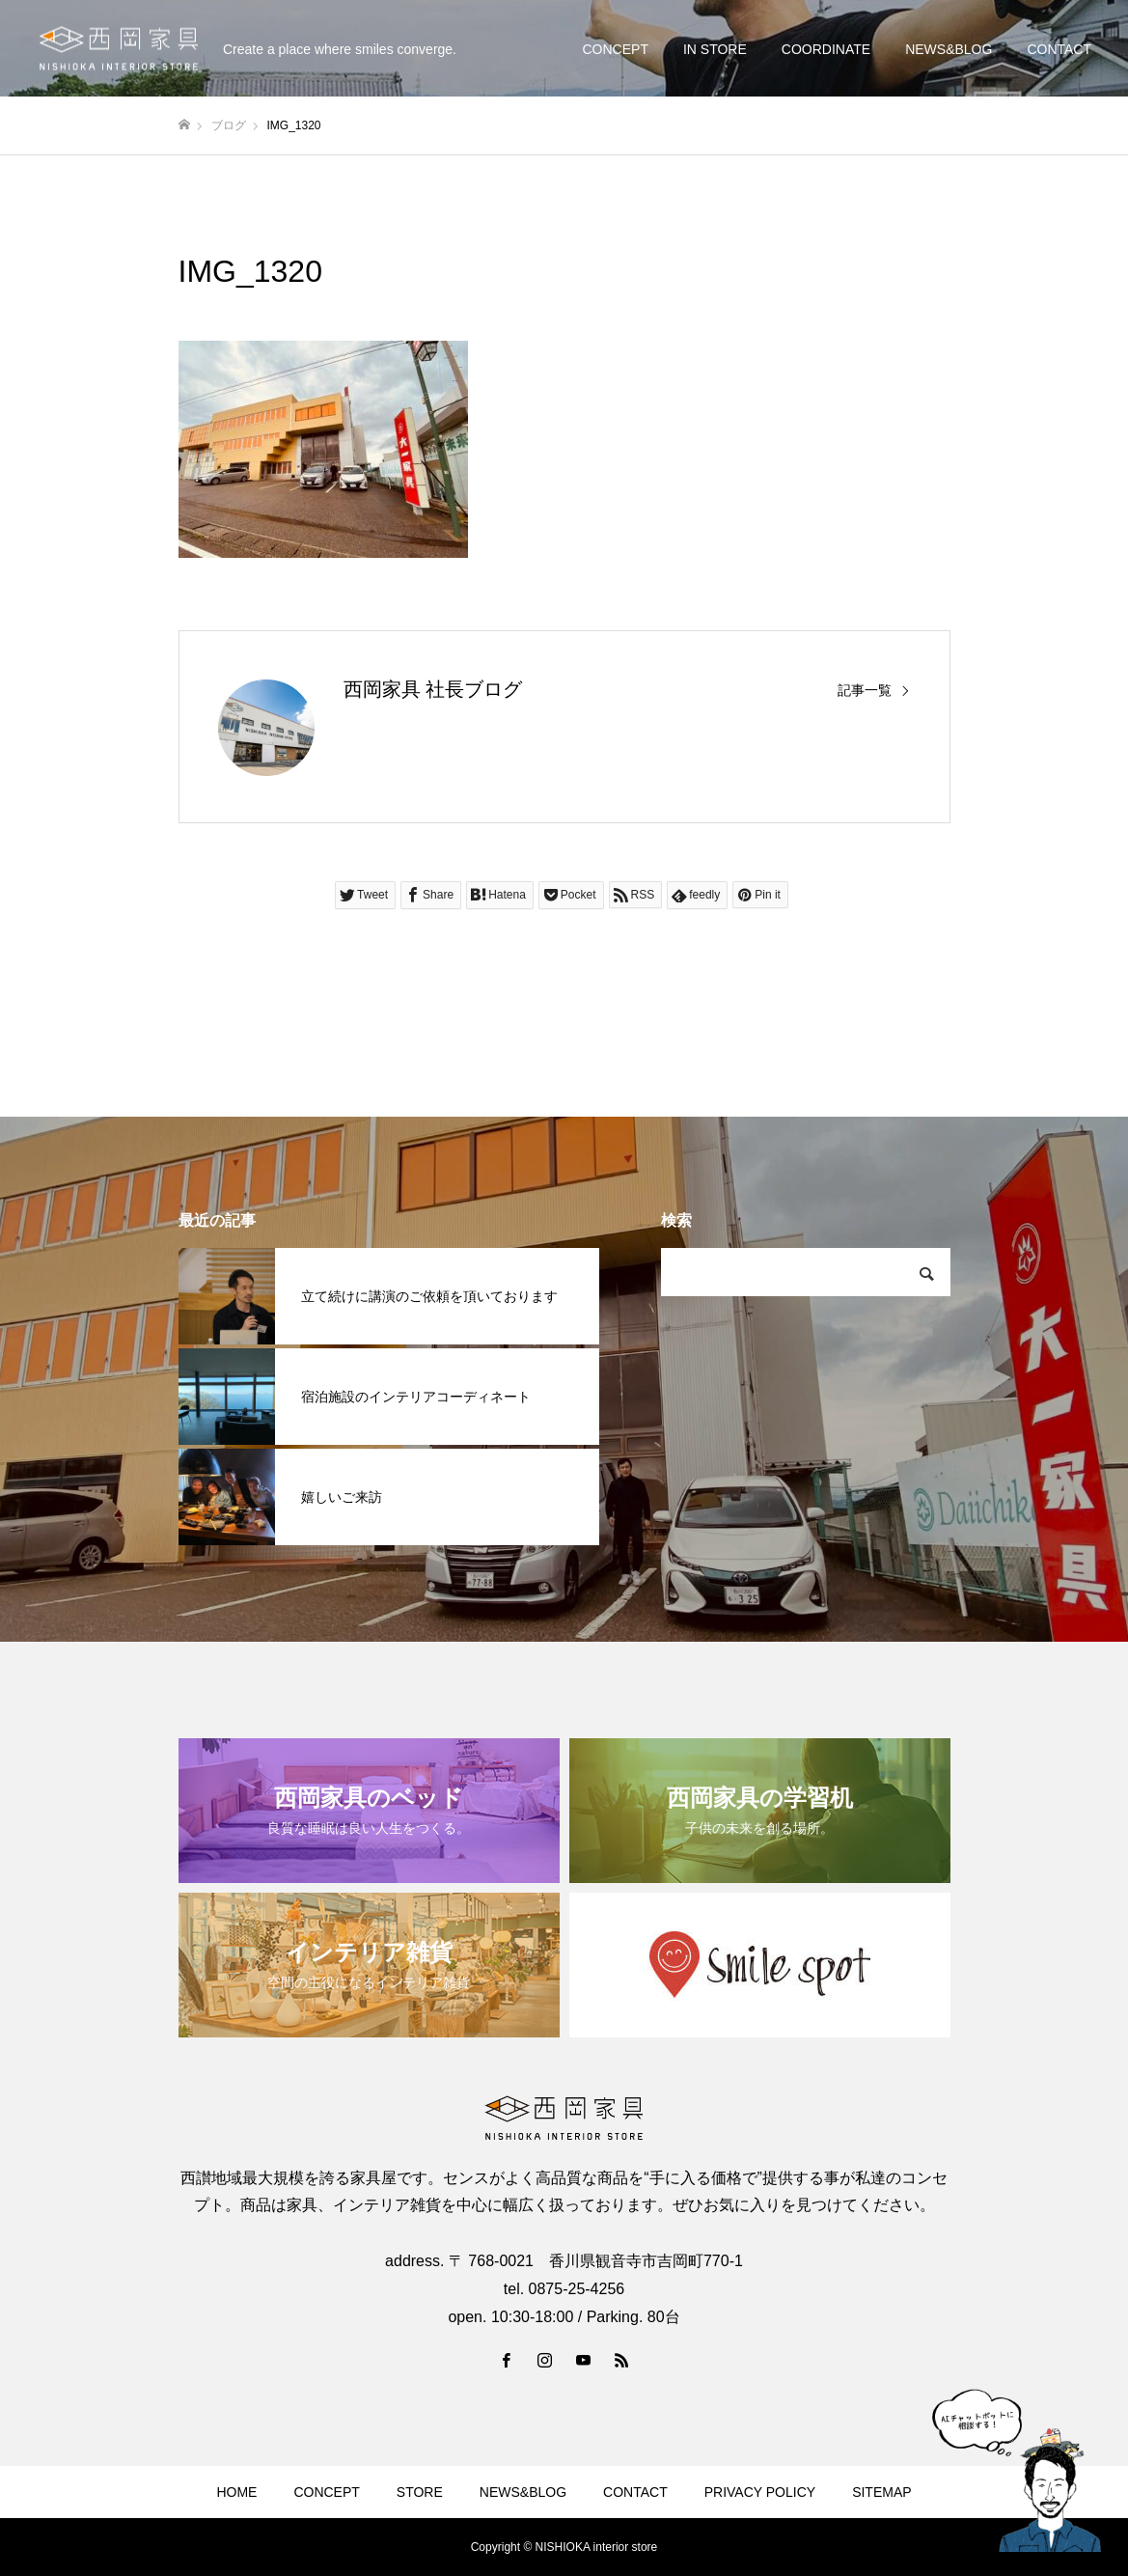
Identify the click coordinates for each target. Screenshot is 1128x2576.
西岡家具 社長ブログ (433, 689)
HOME (236, 2492)
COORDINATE (826, 49)
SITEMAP (881, 2492)
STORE (420, 2492)
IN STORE (715, 49)
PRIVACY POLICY (759, 2492)
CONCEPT (614, 49)
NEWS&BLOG (948, 49)
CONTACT (1059, 49)
